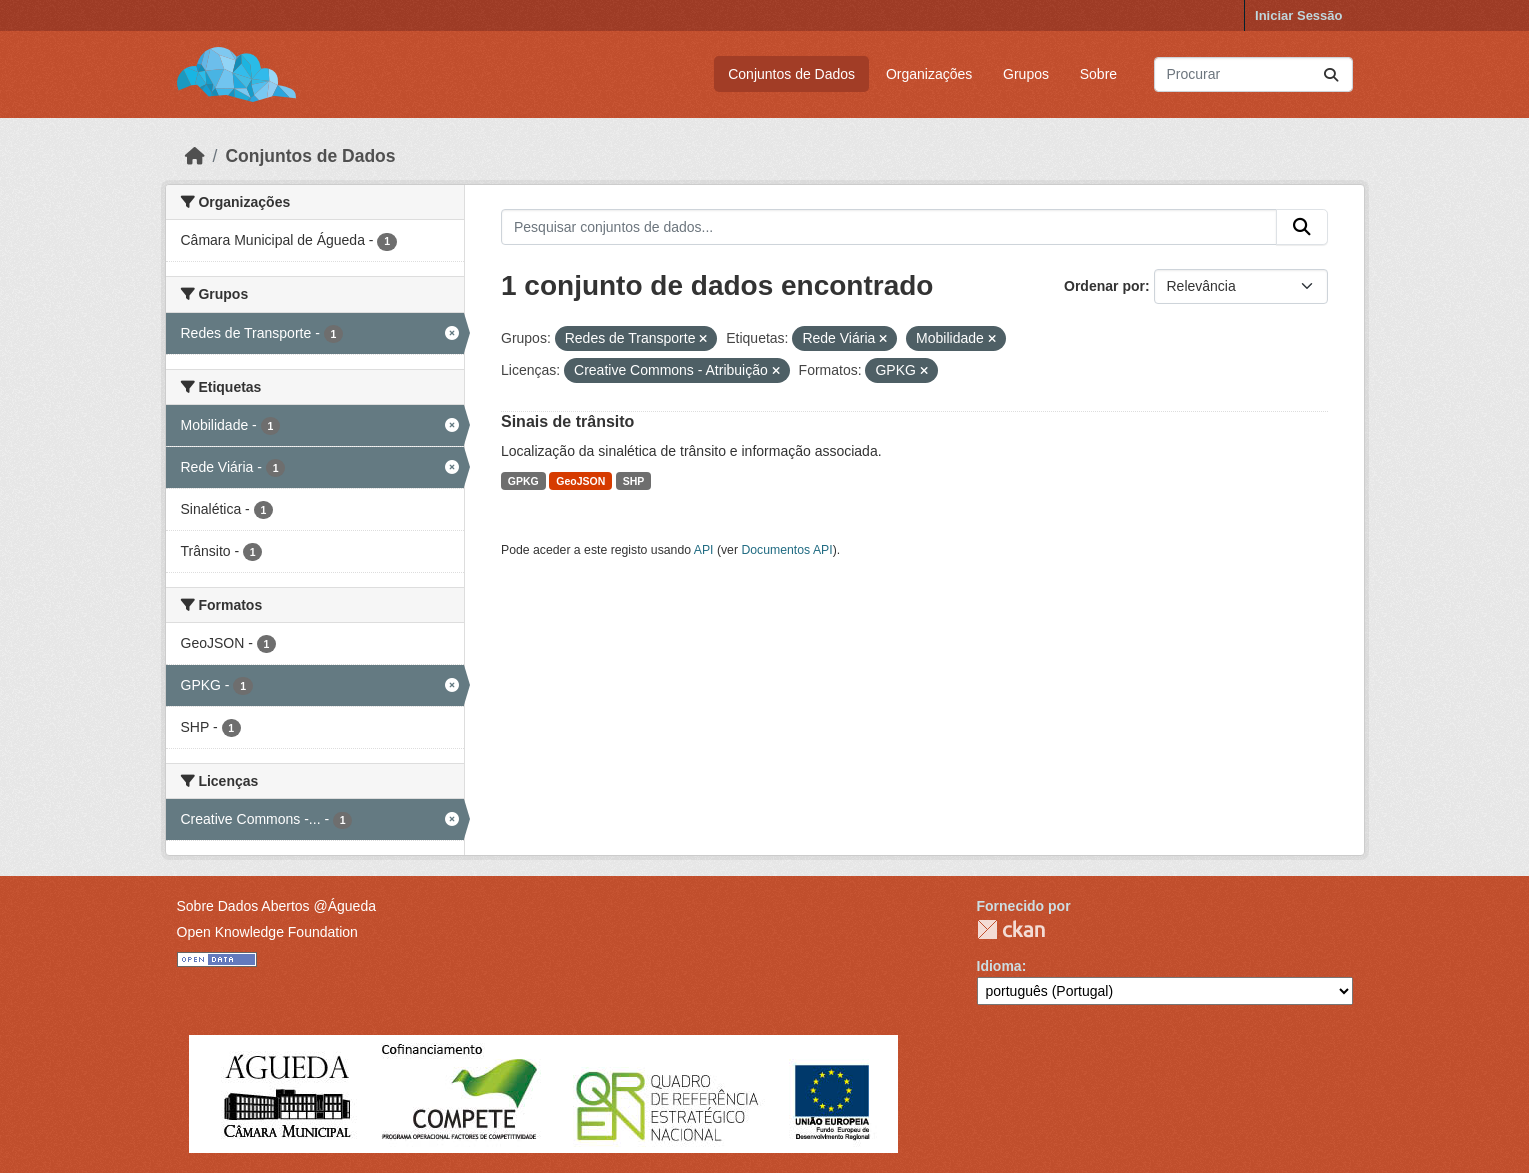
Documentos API (786, 550)
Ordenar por (1104, 286)
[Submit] (1331, 74)
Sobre (1098, 74)
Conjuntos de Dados (791, 74)
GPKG (523, 481)
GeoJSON (580, 481)
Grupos (1026, 74)
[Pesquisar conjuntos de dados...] (1253, 74)
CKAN (1011, 929)
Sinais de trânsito (567, 421)
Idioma (999, 966)
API (704, 550)
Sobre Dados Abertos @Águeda (276, 906)
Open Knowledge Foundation (267, 932)
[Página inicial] (195, 156)
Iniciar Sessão (1298, 15)
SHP (634, 481)
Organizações (929, 74)
